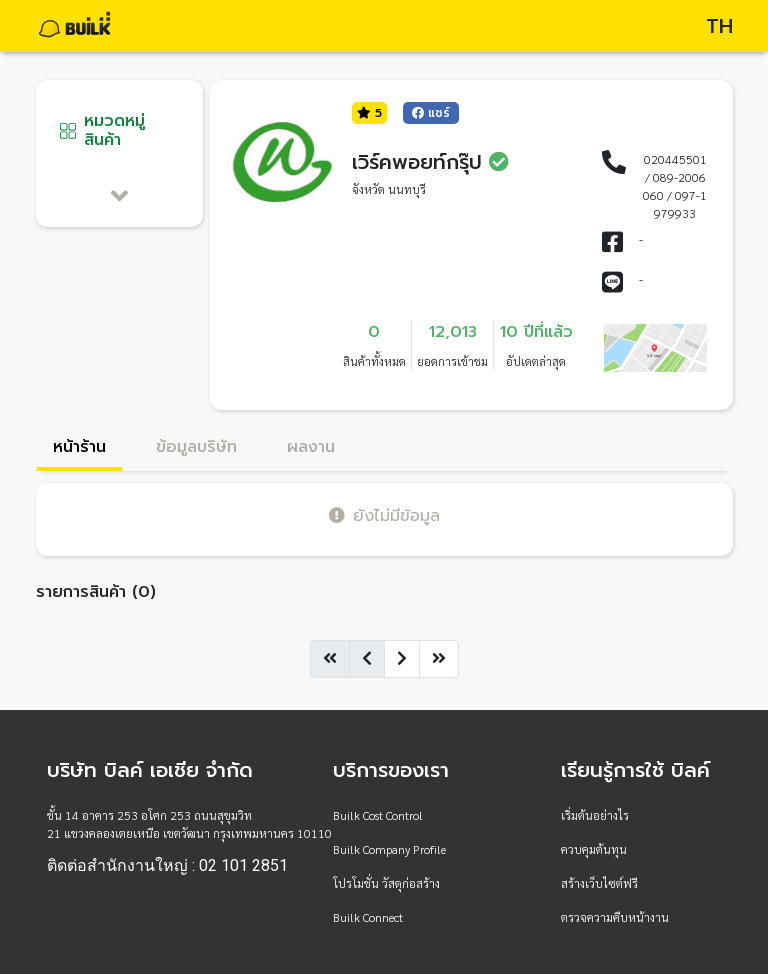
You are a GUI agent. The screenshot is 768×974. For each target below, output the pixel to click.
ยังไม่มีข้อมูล (384, 515)
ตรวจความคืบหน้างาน (615, 917)
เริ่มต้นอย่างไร (595, 815)
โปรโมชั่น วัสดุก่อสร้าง (386, 883)
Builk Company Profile (389, 849)
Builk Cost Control (378, 815)
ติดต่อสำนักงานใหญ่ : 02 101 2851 (167, 866)
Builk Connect (368, 917)
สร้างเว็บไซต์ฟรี (599, 883)
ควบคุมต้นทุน (594, 849)
